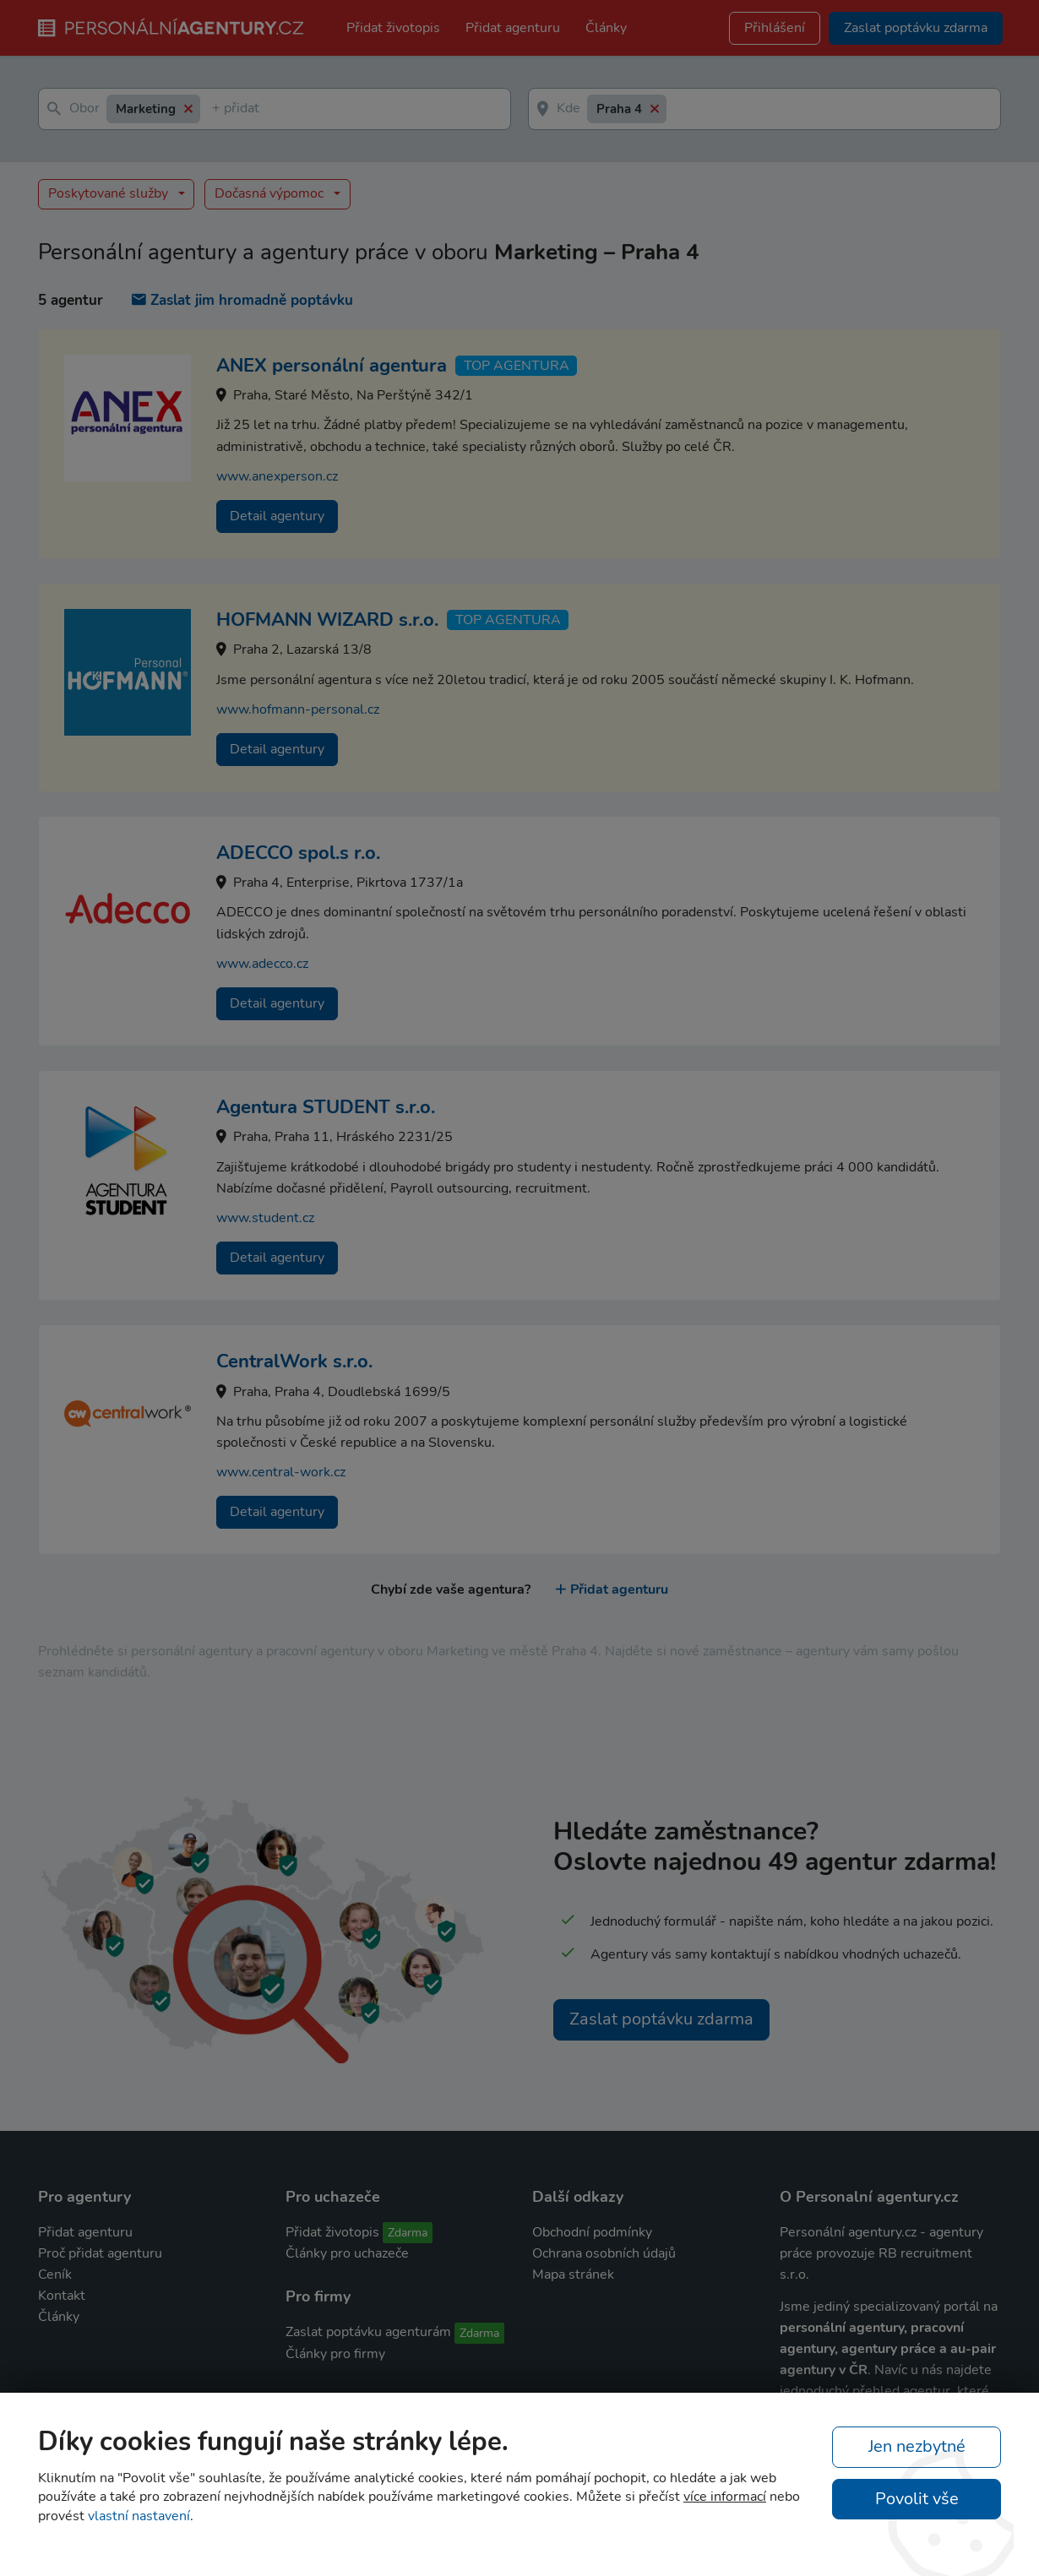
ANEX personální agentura (331, 365)
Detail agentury (277, 516)
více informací (724, 2496)
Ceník (55, 2274)
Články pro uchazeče (347, 2253)
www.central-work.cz (280, 1472)
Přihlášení (774, 28)
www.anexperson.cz (277, 476)
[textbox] (215, 109)
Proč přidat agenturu (100, 2253)
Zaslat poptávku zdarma (661, 2019)
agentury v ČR (824, 2370)
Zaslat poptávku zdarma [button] (915, 28)
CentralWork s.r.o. (294, 1361)
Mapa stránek (573, 2274)
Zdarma (407, 2233)
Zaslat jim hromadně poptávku (242, 300)
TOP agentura (516, 365)
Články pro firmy (335, 2354)
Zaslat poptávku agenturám (368, 2332)
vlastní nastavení (139, 2516)
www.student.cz (265, 1218)
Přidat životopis (393, 28)
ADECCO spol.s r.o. (298, 853)
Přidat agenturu (512, 28)
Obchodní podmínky (592, 2232)
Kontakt (61, 2295)
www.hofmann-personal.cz (297, 709)
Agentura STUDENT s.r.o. (325, 1107)
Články (606, 28)
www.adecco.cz (262, 963)
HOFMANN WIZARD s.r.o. (327, 620)
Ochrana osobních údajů (604, 2253)
